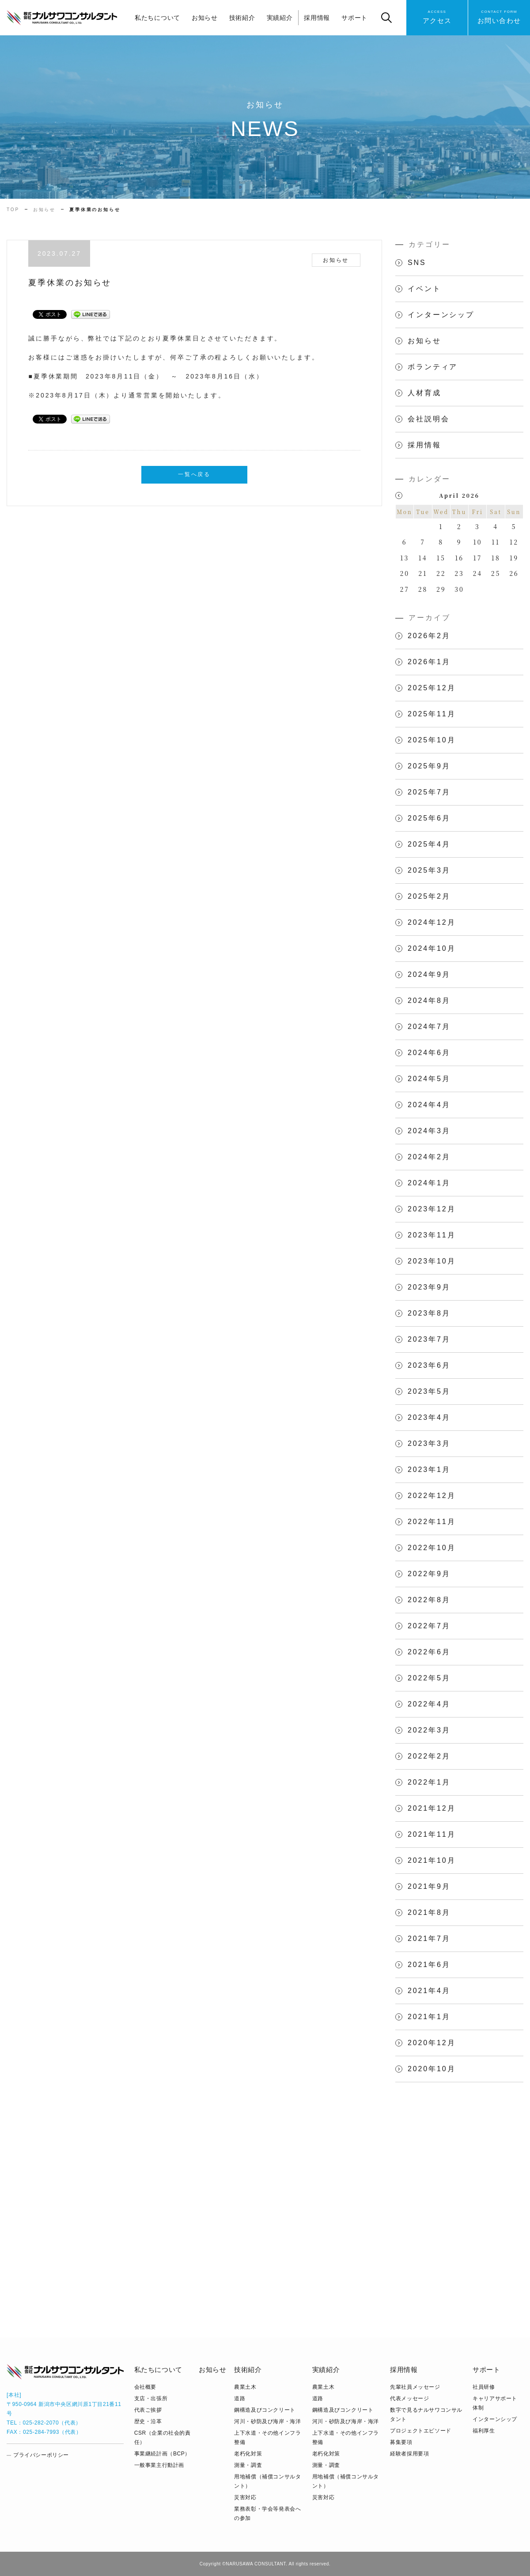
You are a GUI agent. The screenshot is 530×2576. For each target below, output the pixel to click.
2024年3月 (429, 1131)
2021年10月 (431, 1860)
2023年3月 (429, 1443)
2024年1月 (429, 1183)
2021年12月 (431, 1808)
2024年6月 (429, 1052)
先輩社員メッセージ (415, 2387)
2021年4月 (429, 1990)
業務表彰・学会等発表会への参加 (267, 2513)
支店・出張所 (151, 2398)
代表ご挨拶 (148, 2410)
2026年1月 (429, 662)
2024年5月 (429, 1078)
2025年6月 (429, 818)
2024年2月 (429, 1157)
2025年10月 (431, 740)
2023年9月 (429, 1287)
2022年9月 (429, 1573)
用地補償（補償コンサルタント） (267, 2481)
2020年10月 (431, 2069)
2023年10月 (431, 1261)
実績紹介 (280, 17)
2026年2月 (429, 635)
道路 (239, 2398)
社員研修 (484, 2387)
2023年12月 (431, 1209)
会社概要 (145, 2387)
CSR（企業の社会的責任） (162, 2437)
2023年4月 (429, 1417)
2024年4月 (429, 1104)
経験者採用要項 (409, 2454)
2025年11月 (431, 714)
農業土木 (245, 2387)
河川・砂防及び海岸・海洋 (267, 2421)
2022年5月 (429, 1678)
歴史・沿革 (148, 2421)
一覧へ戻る (194, 474)
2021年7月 (429, 1938)
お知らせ (205, 17)
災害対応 (245, 2497)
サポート (354, 17)
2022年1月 (429, 1782)
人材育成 (424, 393)
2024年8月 (429, 1000)
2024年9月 (429, 974)
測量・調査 (248, 2465)
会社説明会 (428, 419)
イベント (424, 288)
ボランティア (433, 367)
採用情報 (317, 17)
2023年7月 (429, 1339)
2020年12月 (431, 2042)
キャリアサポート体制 (495, 2403)
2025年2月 (429, 896)
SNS (417, 262)
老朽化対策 (248, 2454)
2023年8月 (429, 1313)
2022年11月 (431, 1521)
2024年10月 (431, 948)
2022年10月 (431, 1547)
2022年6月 (429, 1652)
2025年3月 (429, 870)
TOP (13, 209)
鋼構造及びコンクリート (264, 2410)
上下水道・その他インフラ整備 (267, 2437)
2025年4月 (429, 844)
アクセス (437, 16)
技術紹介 (242, 17)
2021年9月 (429, 1886)
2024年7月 (429, 1026)
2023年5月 (429, 1391)
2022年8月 (429, 1600)
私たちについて (157, 17)
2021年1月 (429, 2016)
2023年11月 (431, 1235)
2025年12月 (431, 688)
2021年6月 (429, 1964)
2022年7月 (429, 1626)
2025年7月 (429, 792)
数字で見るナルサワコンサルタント (426, 2414)
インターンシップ (441, 314)
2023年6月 (429, 1365)
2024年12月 (431, 922)
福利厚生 (484, 2431)
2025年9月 (429, 766)
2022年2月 (429, 1756)
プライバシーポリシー (41, 2455)
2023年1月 (429, 1469)
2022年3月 (429, 1730)
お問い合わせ (499, 16)
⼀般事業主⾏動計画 (159, 2465)
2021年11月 (431, 1834)
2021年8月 (429, 1912)
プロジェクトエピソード (420, 2431)
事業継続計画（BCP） (162, 2454)
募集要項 (401, 2442)
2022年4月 (429, 1704)
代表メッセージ (409, 2398)
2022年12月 (431, 1495)
